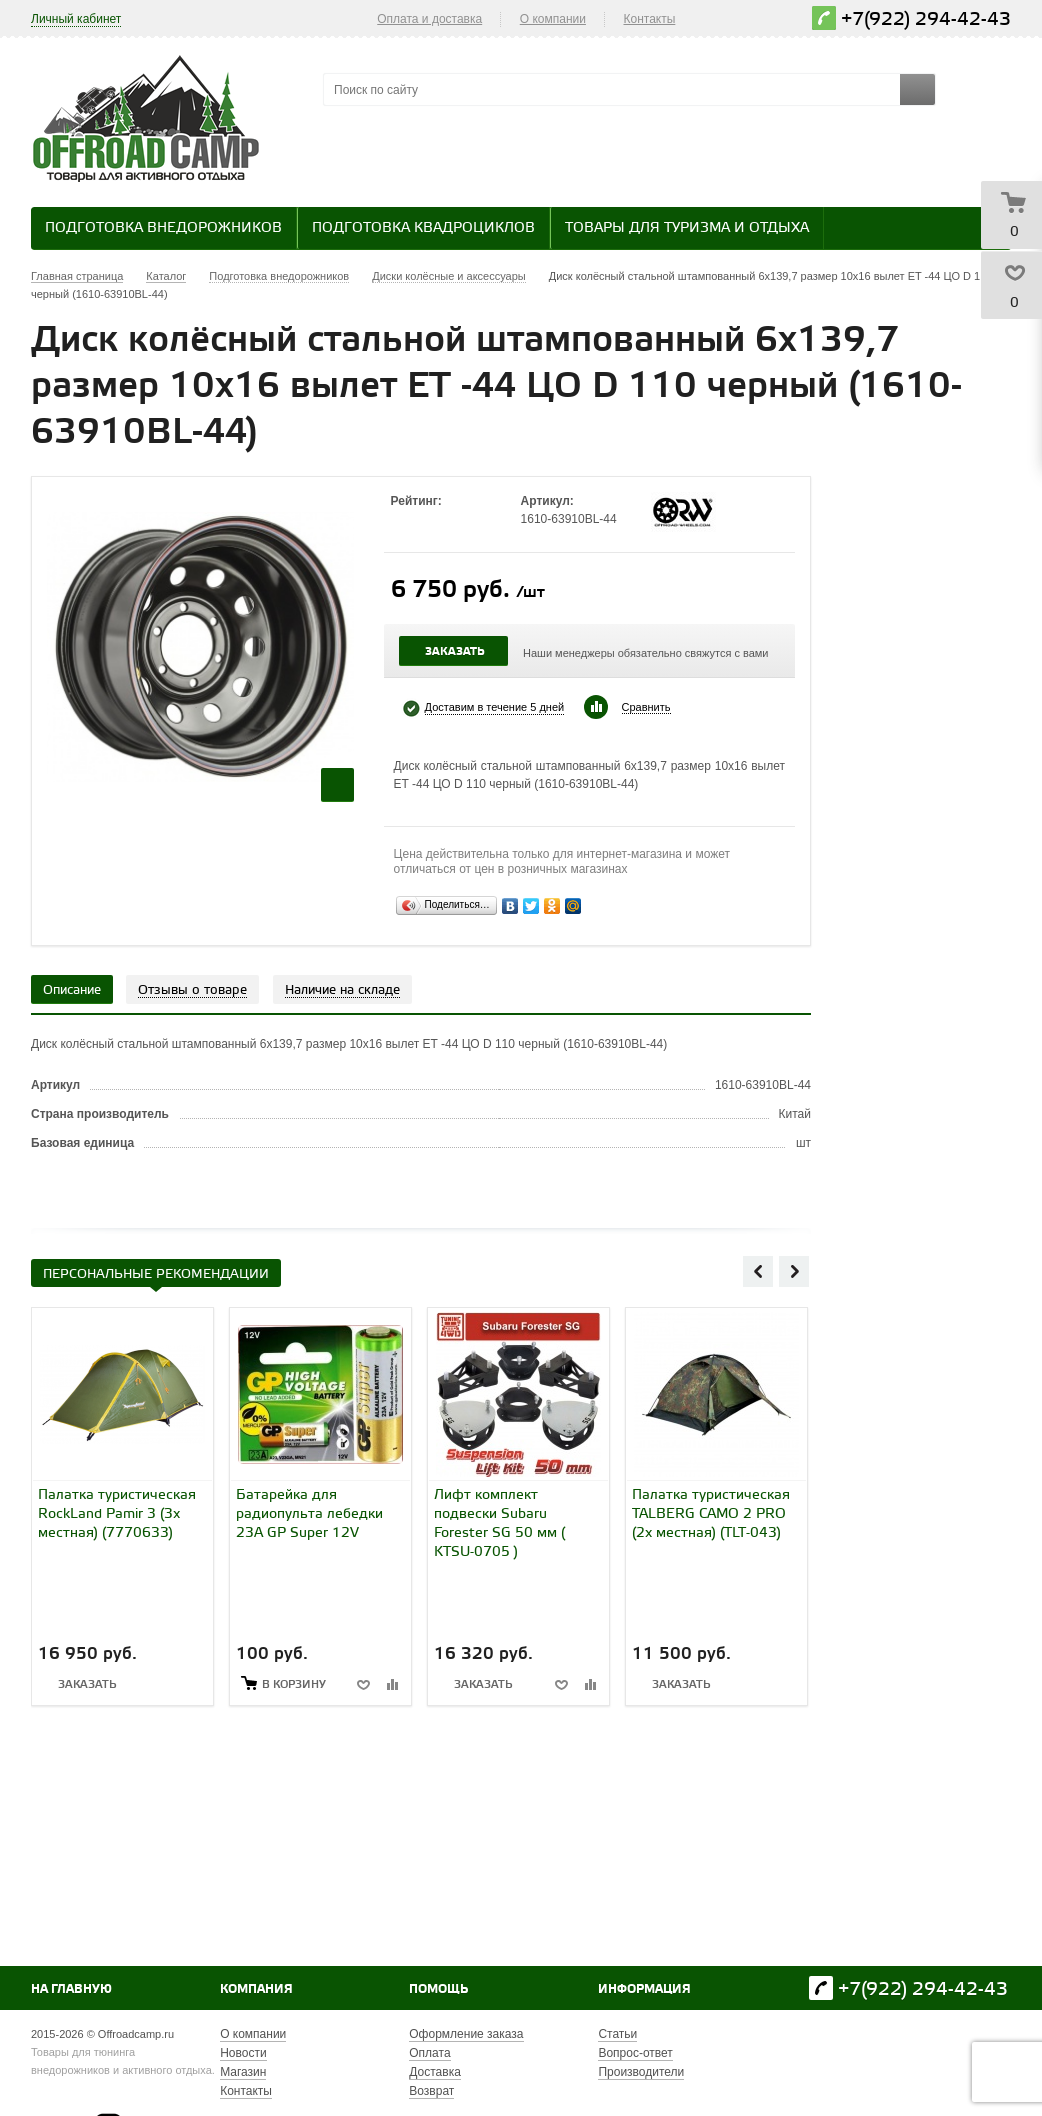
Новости (243, 2053)
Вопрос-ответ (635, 2053)
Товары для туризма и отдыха (687, 228)
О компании (553, 19)
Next (794, 1271)
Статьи (617, 2034)
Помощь (438, 1989)
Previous (758, 1271)
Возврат (431, 2091)
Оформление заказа (466, 2034)
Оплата (429, 2053)
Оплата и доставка (429, 19)
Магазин (243, 2072)
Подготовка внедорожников (163, 228)
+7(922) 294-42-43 (926, 19)
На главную (71, 1989)
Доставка (435, 2072)
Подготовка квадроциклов (423, 228)
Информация (644, 1989)
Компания (256, 1989)
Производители (641, 2072)
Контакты (650, 19)
